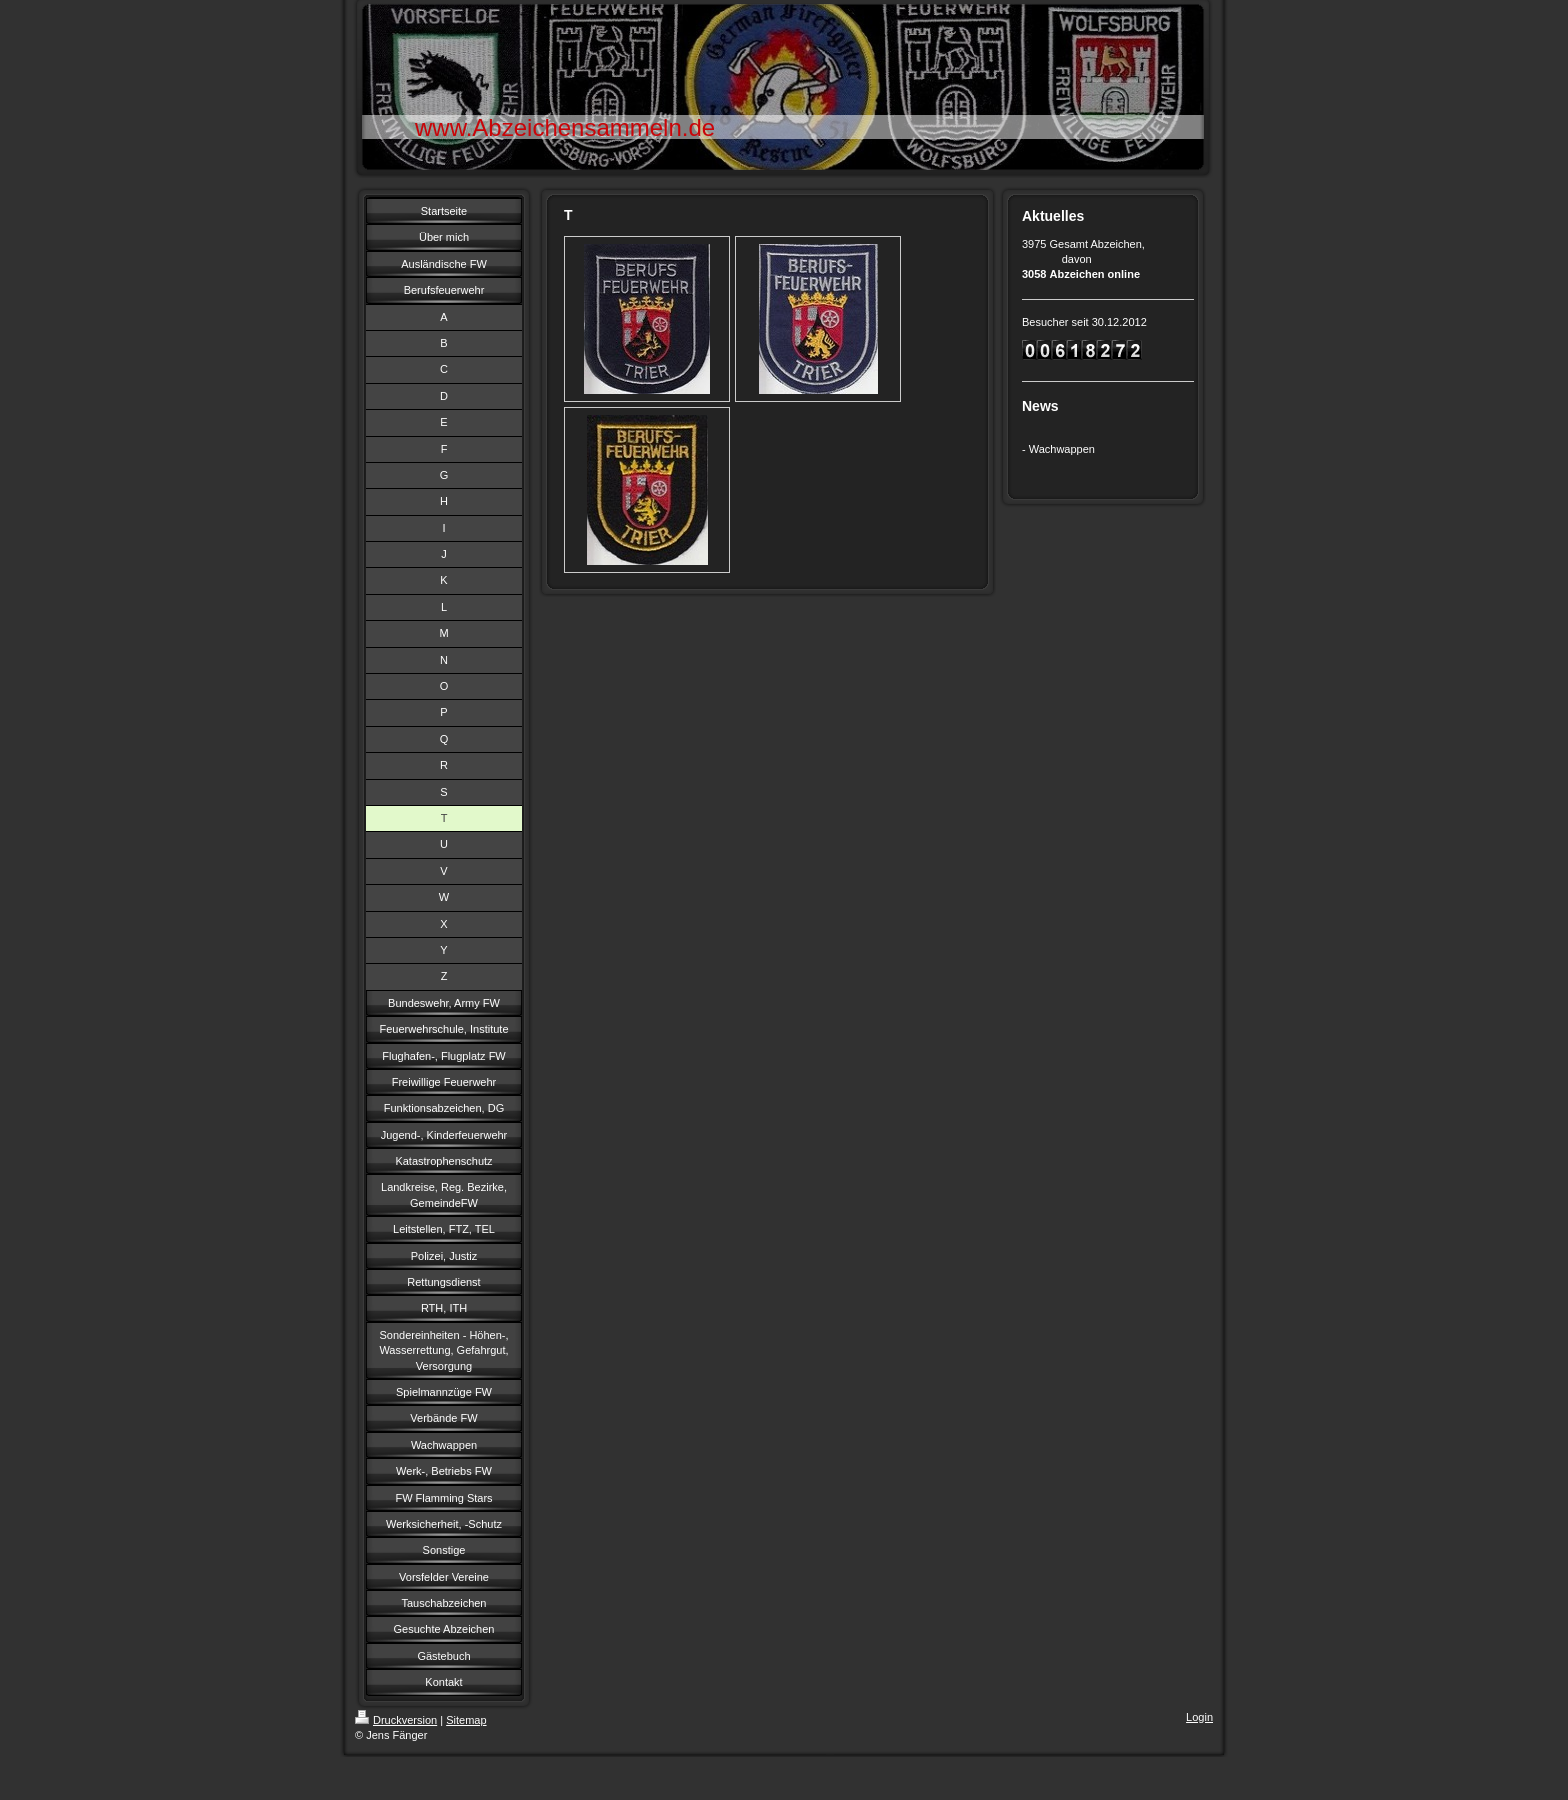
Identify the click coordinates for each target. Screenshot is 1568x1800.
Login (1199, 1717)
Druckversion (396, 1720)
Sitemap (466, 1720)
